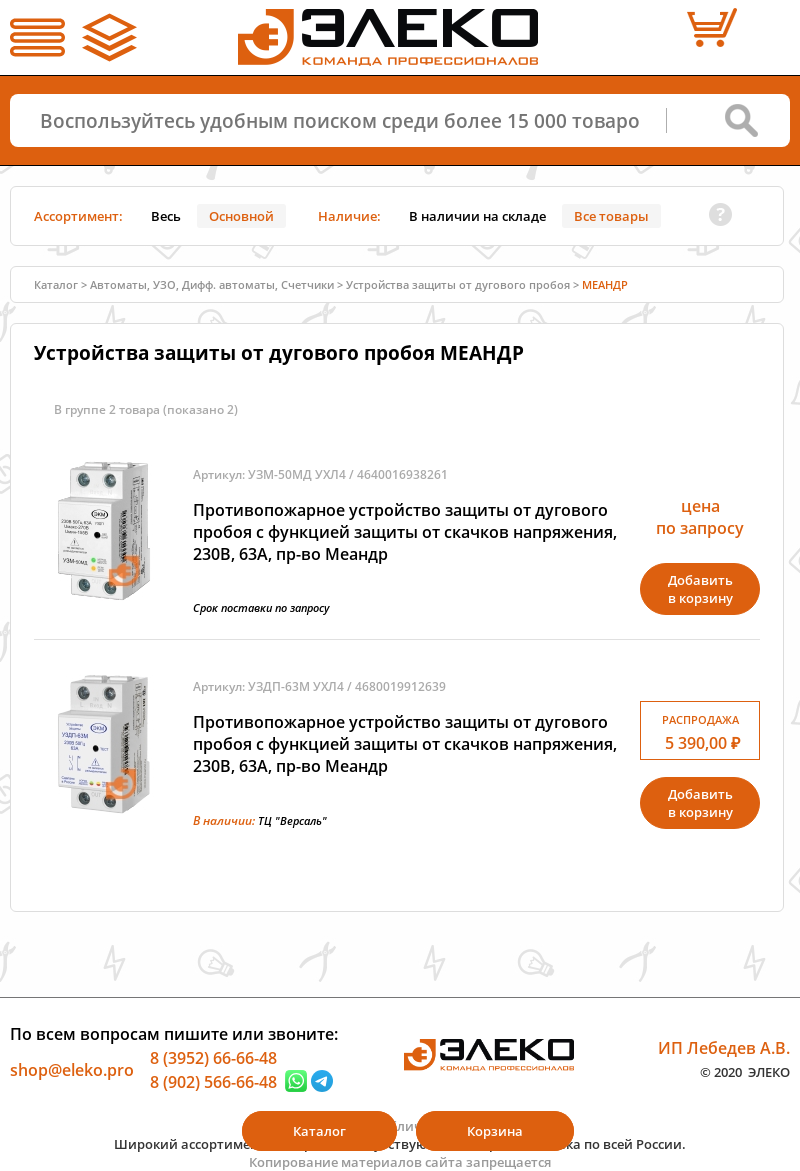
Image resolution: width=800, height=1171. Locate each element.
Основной (241, 216)
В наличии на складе (477, 216)
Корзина (495, 1131)
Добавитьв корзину (700, 589)
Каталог (56, 284)
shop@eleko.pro (72, 1070)
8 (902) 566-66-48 (213, 1081)
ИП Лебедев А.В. (724, 1048)
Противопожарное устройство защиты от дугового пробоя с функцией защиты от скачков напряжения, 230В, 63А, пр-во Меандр (405, 532)
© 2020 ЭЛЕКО (745, 1071)
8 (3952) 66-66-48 (213, 1058)
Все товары (611, 216)
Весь (166, 216)
